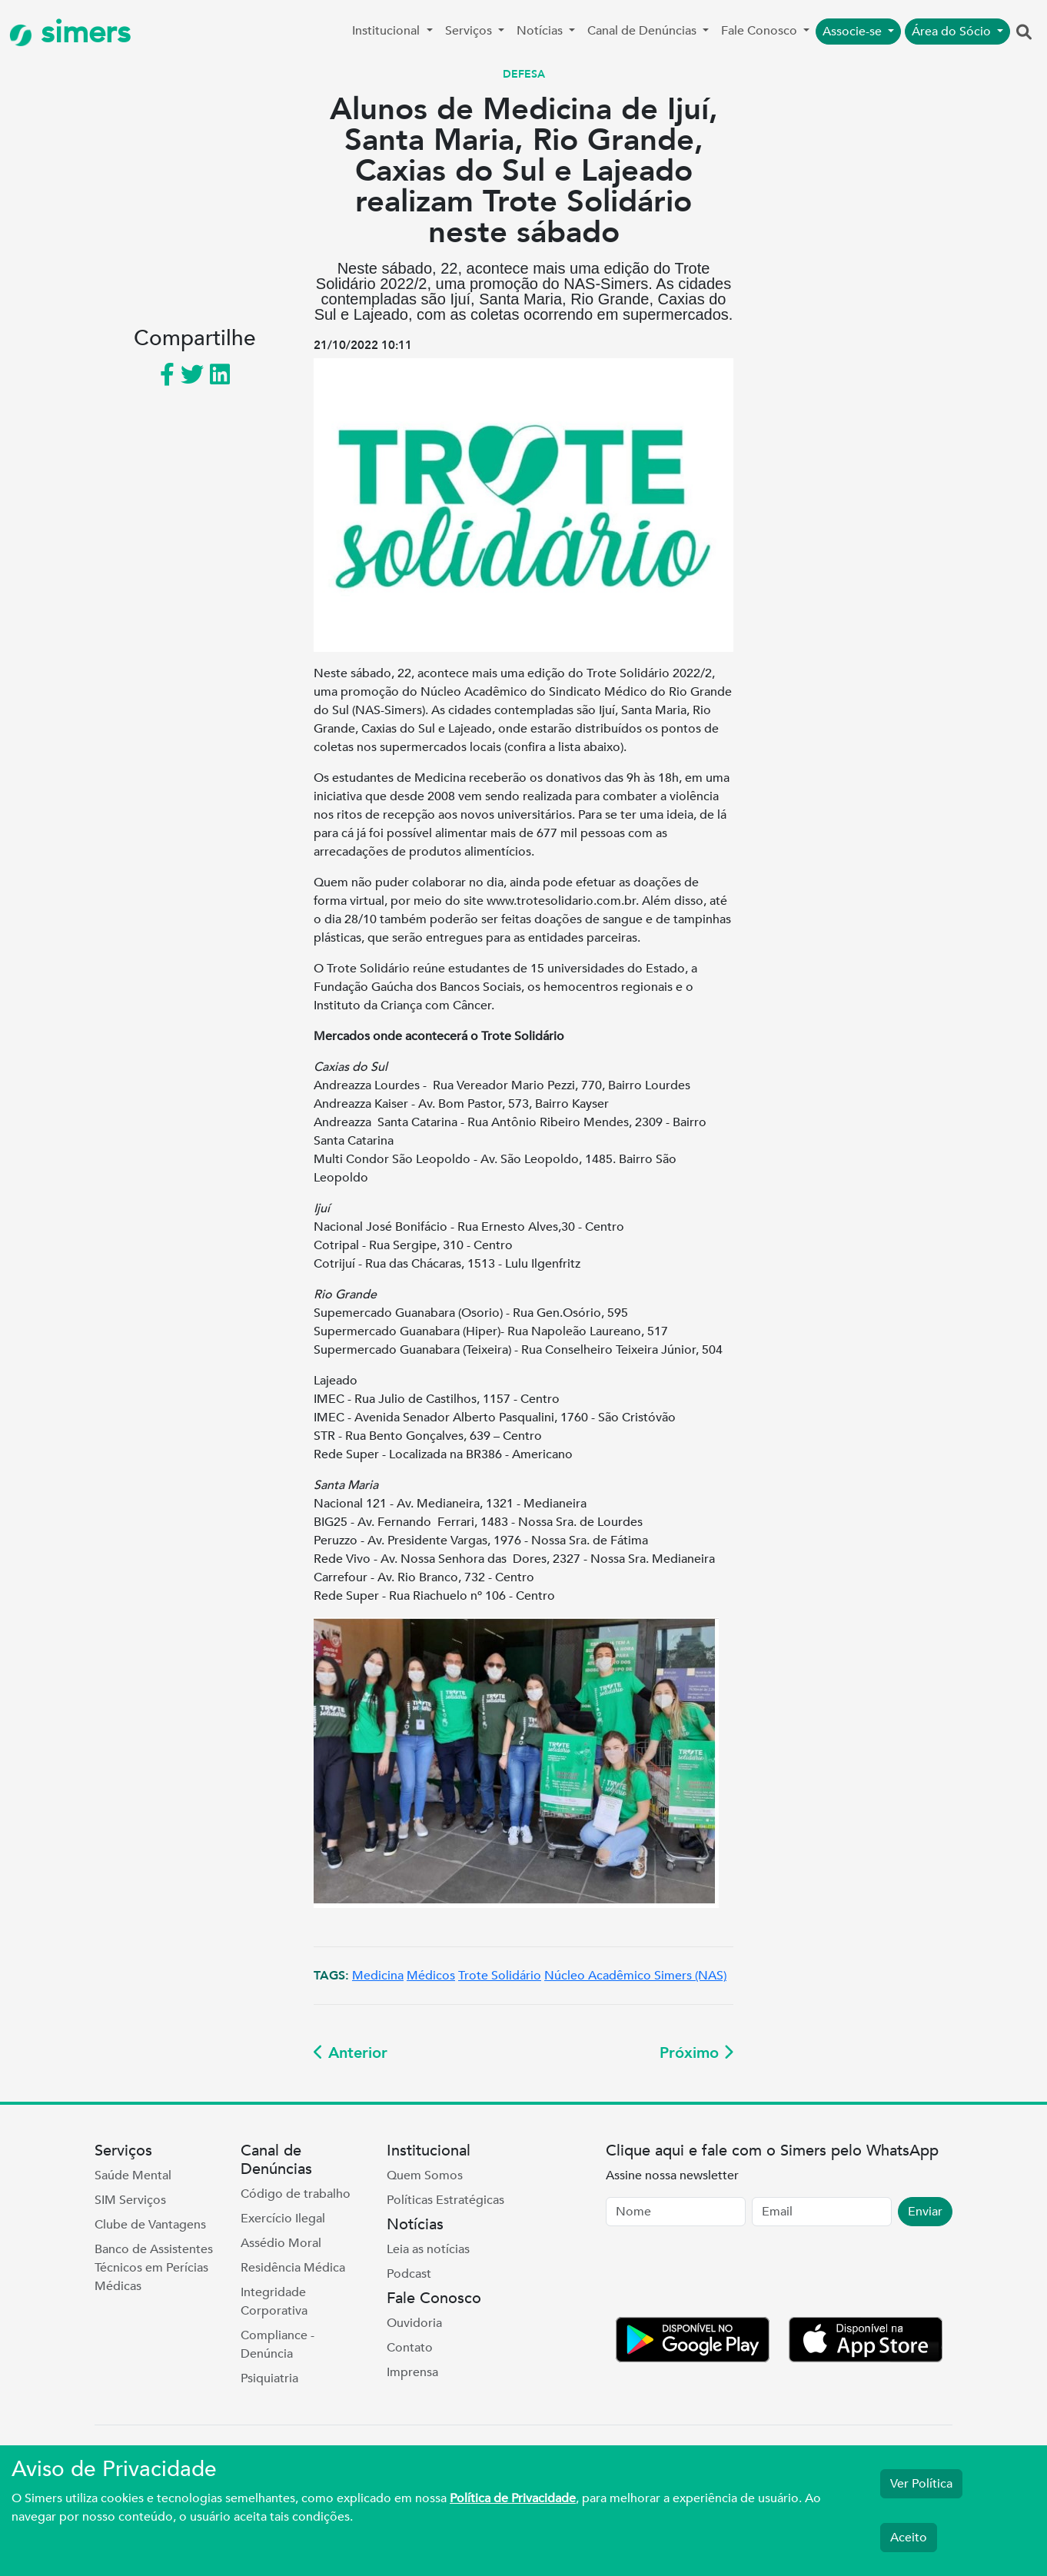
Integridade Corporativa (274, 2301)
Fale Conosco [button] (760, 30)
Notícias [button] (541, 30)
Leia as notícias (428, 2249)
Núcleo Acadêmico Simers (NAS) (635, 1975)
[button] (1024, 33)
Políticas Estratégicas (445, 2200)
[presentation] (722, 2275)
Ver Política (921, 2483)
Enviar (925, 2211)
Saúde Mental (133, 2175)
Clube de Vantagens (150, 2224)
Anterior (350, 2053)
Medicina (378, 1975)
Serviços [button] (470, 30)
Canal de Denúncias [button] (643, 30)
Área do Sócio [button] (953, 31)
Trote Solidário (499, 1975)
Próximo (696, 2053)
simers (70, 33)
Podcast (409, 2273)
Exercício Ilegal (283, 2218)
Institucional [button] (387, 30)
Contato (410, 2347)
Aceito (908, 2537)
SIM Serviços (130, 2200)
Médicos (431, 1975)
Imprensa (412, 2372)
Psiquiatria (269, 2378)
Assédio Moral (281, 2243)
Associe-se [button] (854, 31)
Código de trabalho (296, 2193)
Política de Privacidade (513, 2498)
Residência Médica (293, 2267)
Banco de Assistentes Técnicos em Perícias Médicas (154, 2268)
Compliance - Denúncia (277, 2344)
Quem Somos (425, 2175)
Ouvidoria (414, 2323)
